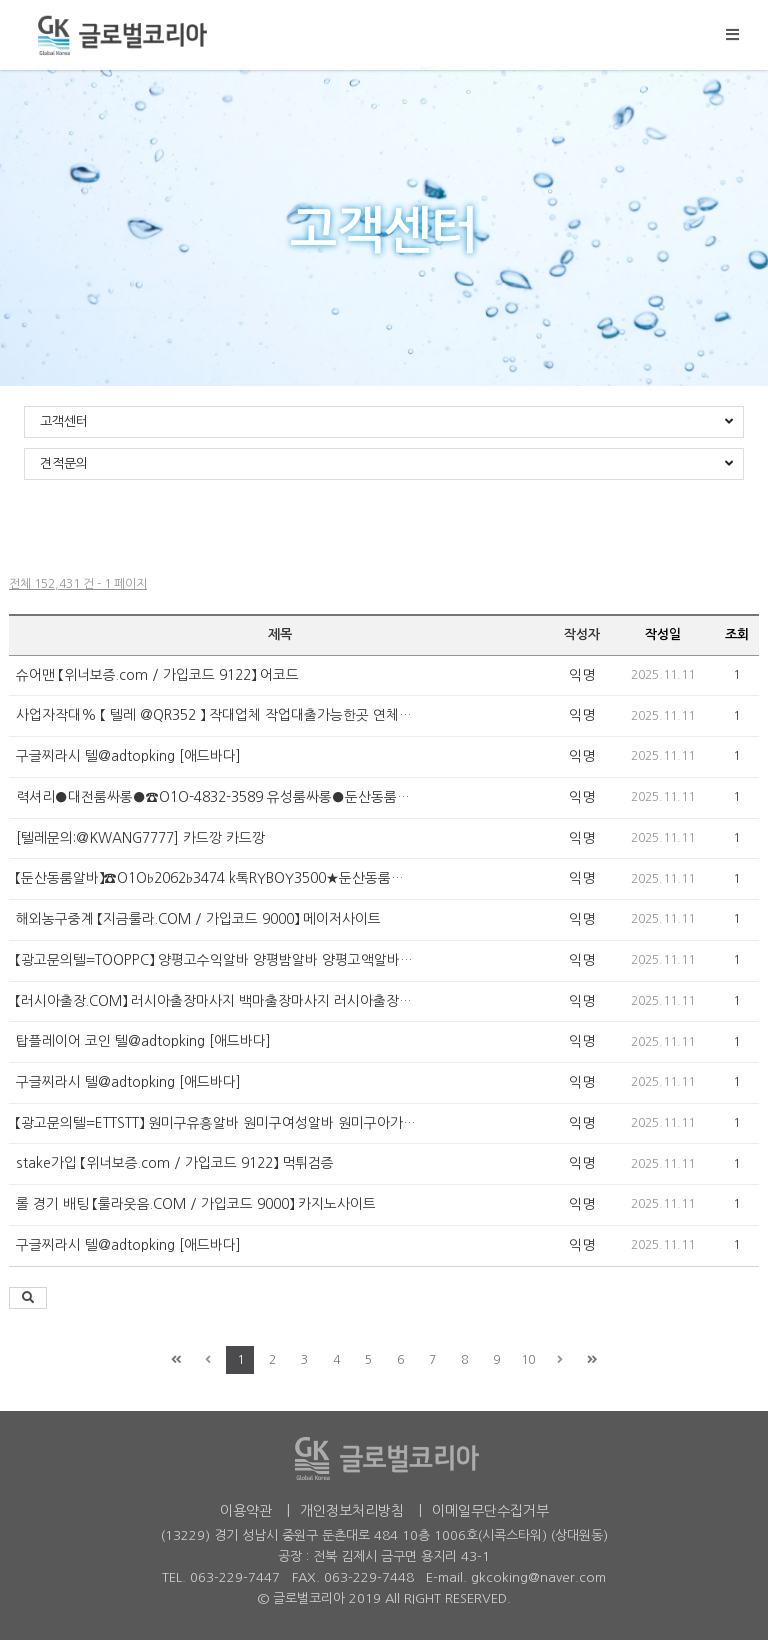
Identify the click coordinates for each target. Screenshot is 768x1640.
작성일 (663, 634)
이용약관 (246, 1511)
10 (528, 1360)
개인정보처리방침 (352, 1511)
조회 (737, 634)
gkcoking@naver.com (538, 1577)
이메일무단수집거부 (490, 1511)
